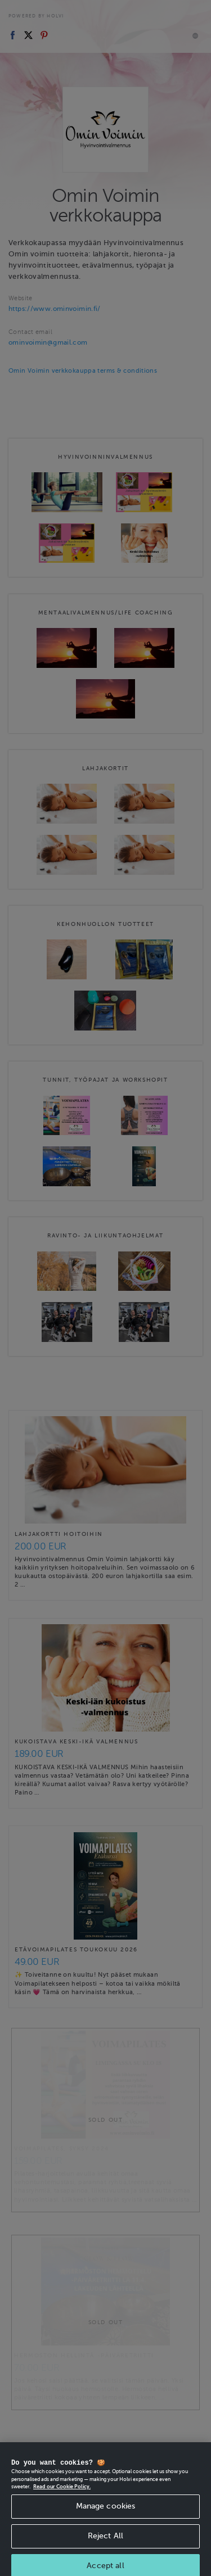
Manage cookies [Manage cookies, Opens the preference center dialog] (106, 2514)
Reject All (105, 2543)
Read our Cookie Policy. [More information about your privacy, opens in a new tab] (62, 2494)
